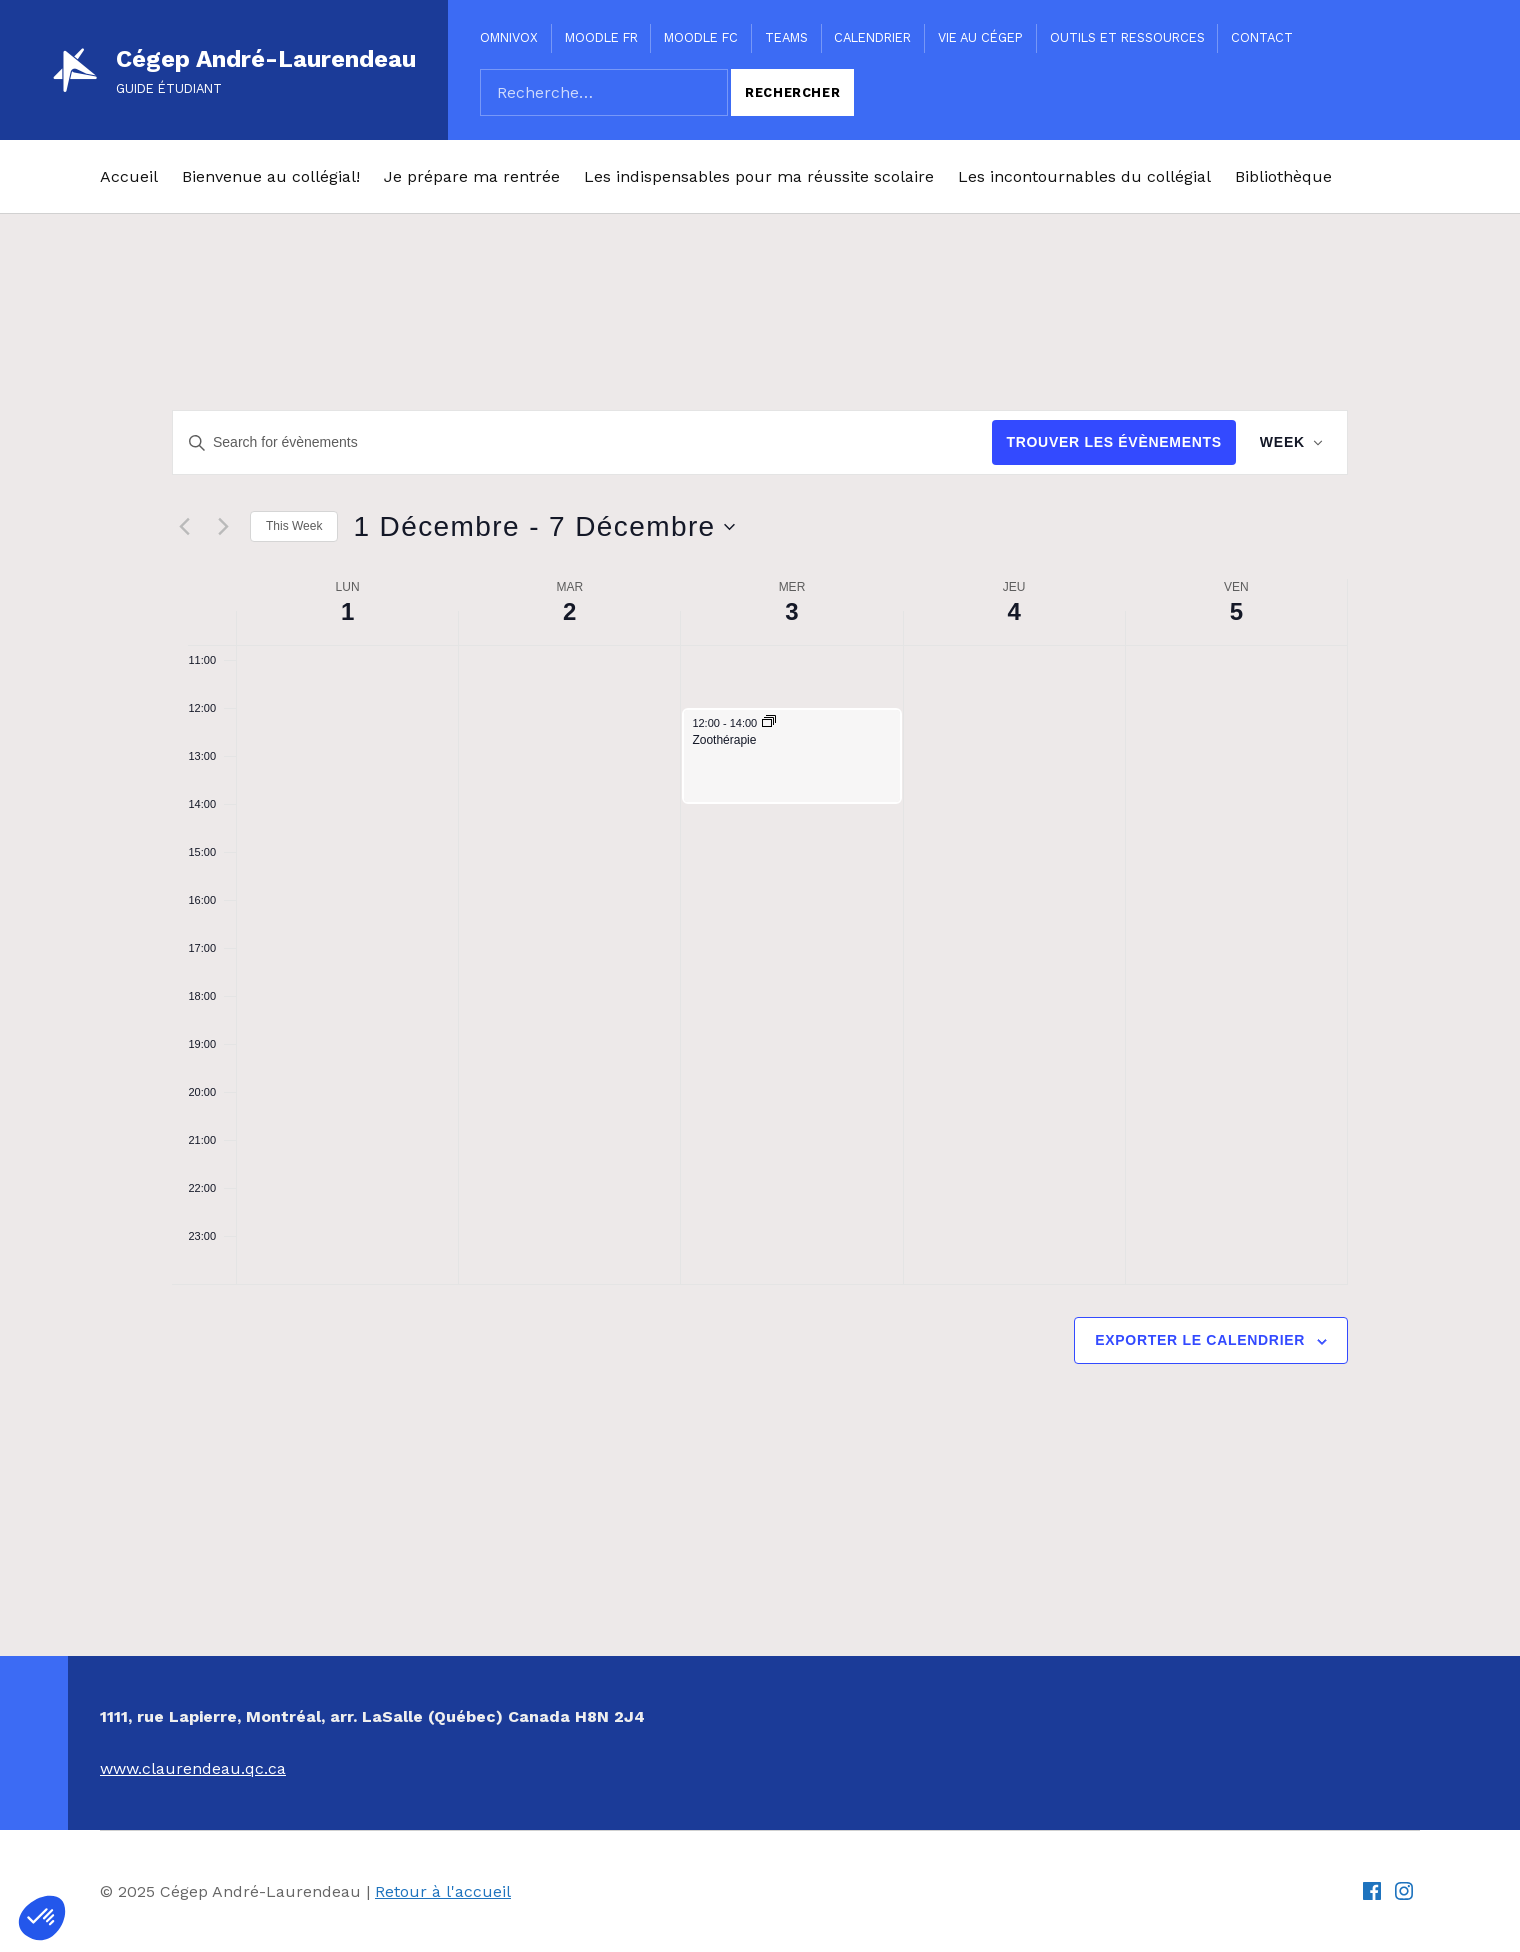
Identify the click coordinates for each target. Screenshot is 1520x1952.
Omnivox (509, 37)
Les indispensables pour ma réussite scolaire (759, 176)
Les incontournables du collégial (1084, 176)
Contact (1262, 37)
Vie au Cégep (980, 37)
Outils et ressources (1127, 37)
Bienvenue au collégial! (271, 176)
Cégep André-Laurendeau (266, 59)
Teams (786, 37)
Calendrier (872, 37)
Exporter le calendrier (1200, 1340)
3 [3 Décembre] (791, 611)
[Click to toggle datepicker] (543, 527)
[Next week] (223, 527)
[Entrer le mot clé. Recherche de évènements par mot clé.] (581, 442)
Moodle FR (601, 37)
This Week (294, 526)
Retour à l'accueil (443, 1891)
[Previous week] (184, 527)
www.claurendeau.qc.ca (193, 1768)
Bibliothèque (1283, 176)
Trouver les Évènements (1113, 442)
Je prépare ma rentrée (472, 176)
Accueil (129, 176)
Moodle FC (701, 37)
